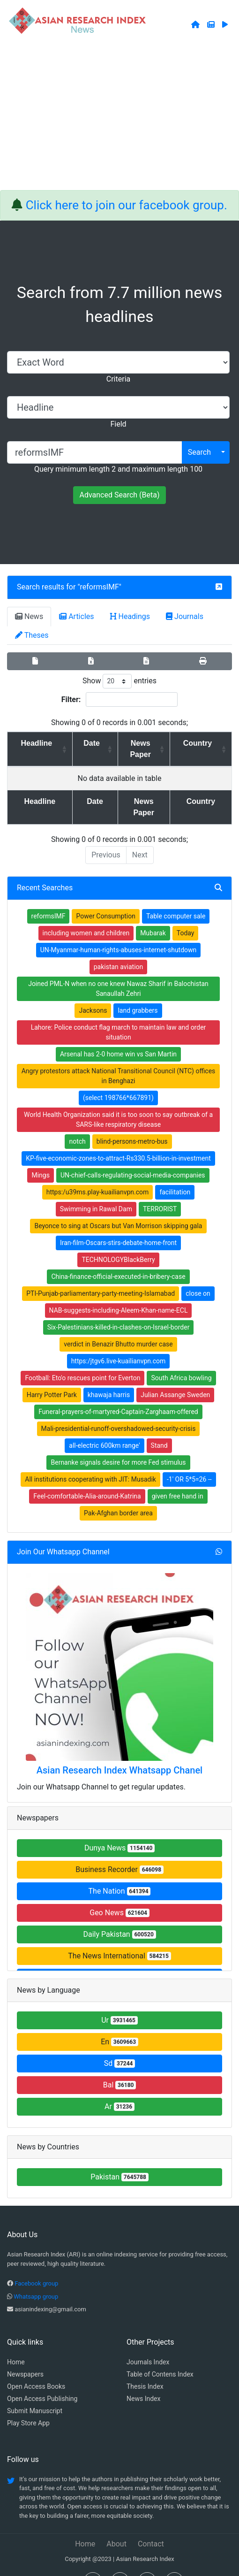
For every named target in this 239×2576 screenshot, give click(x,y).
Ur (119, 1997)
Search (199, 452)
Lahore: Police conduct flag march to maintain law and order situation (118, 1009)
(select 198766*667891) (118, 1075)
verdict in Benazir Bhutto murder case (118, 1321)
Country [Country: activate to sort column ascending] (201, 743)
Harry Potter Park (52, 1372)
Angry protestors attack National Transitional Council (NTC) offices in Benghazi (119, 1053)
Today (185, 910)
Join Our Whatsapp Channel (63, 1529)
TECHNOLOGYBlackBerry (118, 1237)
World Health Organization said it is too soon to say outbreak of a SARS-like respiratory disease (118, 1097)
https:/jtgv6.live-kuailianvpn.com (118, 1338)
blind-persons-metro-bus (132, 1119)
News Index (143, 2376)
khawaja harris (109, 1372)
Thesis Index (145, 2364)
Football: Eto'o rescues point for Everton (82, 1355)
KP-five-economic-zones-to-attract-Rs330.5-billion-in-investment (118, 1135)
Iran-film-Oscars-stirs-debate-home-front (118, 1220)
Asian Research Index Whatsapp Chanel (119, 1747)
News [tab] (29, 616)
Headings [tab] (130, 616)
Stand (159, 1423)
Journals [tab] (184, 616)
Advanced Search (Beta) (119, 494)
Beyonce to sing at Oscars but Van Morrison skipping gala (118, 1203)
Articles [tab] (76, 616)
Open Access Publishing (42, 2376)
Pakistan (119, 2154)
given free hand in (177, 1473)
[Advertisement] (119, 119)
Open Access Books (36, 2364)
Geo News (119, 1890)
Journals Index (148, 2339)
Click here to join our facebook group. (126, 205)
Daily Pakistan (119, 1911)
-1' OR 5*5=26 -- (189, 1456)
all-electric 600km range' (104, 1423)
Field (118, 424)
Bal (119, 2062)
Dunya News (119, 1825)
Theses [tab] (32, 635)
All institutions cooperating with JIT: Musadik (90, 1456)
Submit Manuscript (34, 2388)
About (116, 2521)
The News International (119, 1933)
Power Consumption (105, 893)
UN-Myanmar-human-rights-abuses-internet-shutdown (118, 927)
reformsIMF (99, 586)
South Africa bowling (181, 1355)
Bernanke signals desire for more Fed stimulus (118, 1440)
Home (16, 2339)
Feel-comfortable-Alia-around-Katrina (87, 1473)
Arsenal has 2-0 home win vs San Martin (118, 1031)
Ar (119, 2083)
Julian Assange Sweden (175, 1372)
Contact (151, 2521)
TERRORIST (160, 1186)
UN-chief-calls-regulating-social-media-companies (132, 1152)
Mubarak (153, 910)
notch (77, 1119)
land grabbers (137, 988)
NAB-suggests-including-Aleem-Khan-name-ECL (118, 1288)
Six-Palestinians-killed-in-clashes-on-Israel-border (118, 1304)
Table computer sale (175, 893)
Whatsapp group (36, 2274)
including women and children (86, 910)
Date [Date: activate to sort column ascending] (82, 743)
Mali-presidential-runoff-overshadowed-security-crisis (118, 1406)
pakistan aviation (118, 944)
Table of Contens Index (160, 2351)
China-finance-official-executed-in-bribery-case (118, 1254)
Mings (40, 1152)
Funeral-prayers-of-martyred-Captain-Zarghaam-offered (118, 1389)
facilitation (174, 1169)
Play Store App (28, 2400)
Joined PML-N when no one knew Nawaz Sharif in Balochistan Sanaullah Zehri (118, 966)
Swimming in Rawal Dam (96, 1186)
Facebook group (36, 2260)
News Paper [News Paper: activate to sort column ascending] (138, 743)
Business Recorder (119, 1846)
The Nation (120, 1868)
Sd (119, 2040)
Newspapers (25, 2351)
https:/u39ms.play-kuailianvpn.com (97, 1169)
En (119, 2019)
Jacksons (93, 988)
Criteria (118, 379)
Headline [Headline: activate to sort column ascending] (33, 743)
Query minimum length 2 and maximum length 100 (118, 469)
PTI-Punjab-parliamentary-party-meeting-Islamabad (100, 1271)
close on (198, 1271)
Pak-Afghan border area (118, 1490)
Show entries (119, 681)
